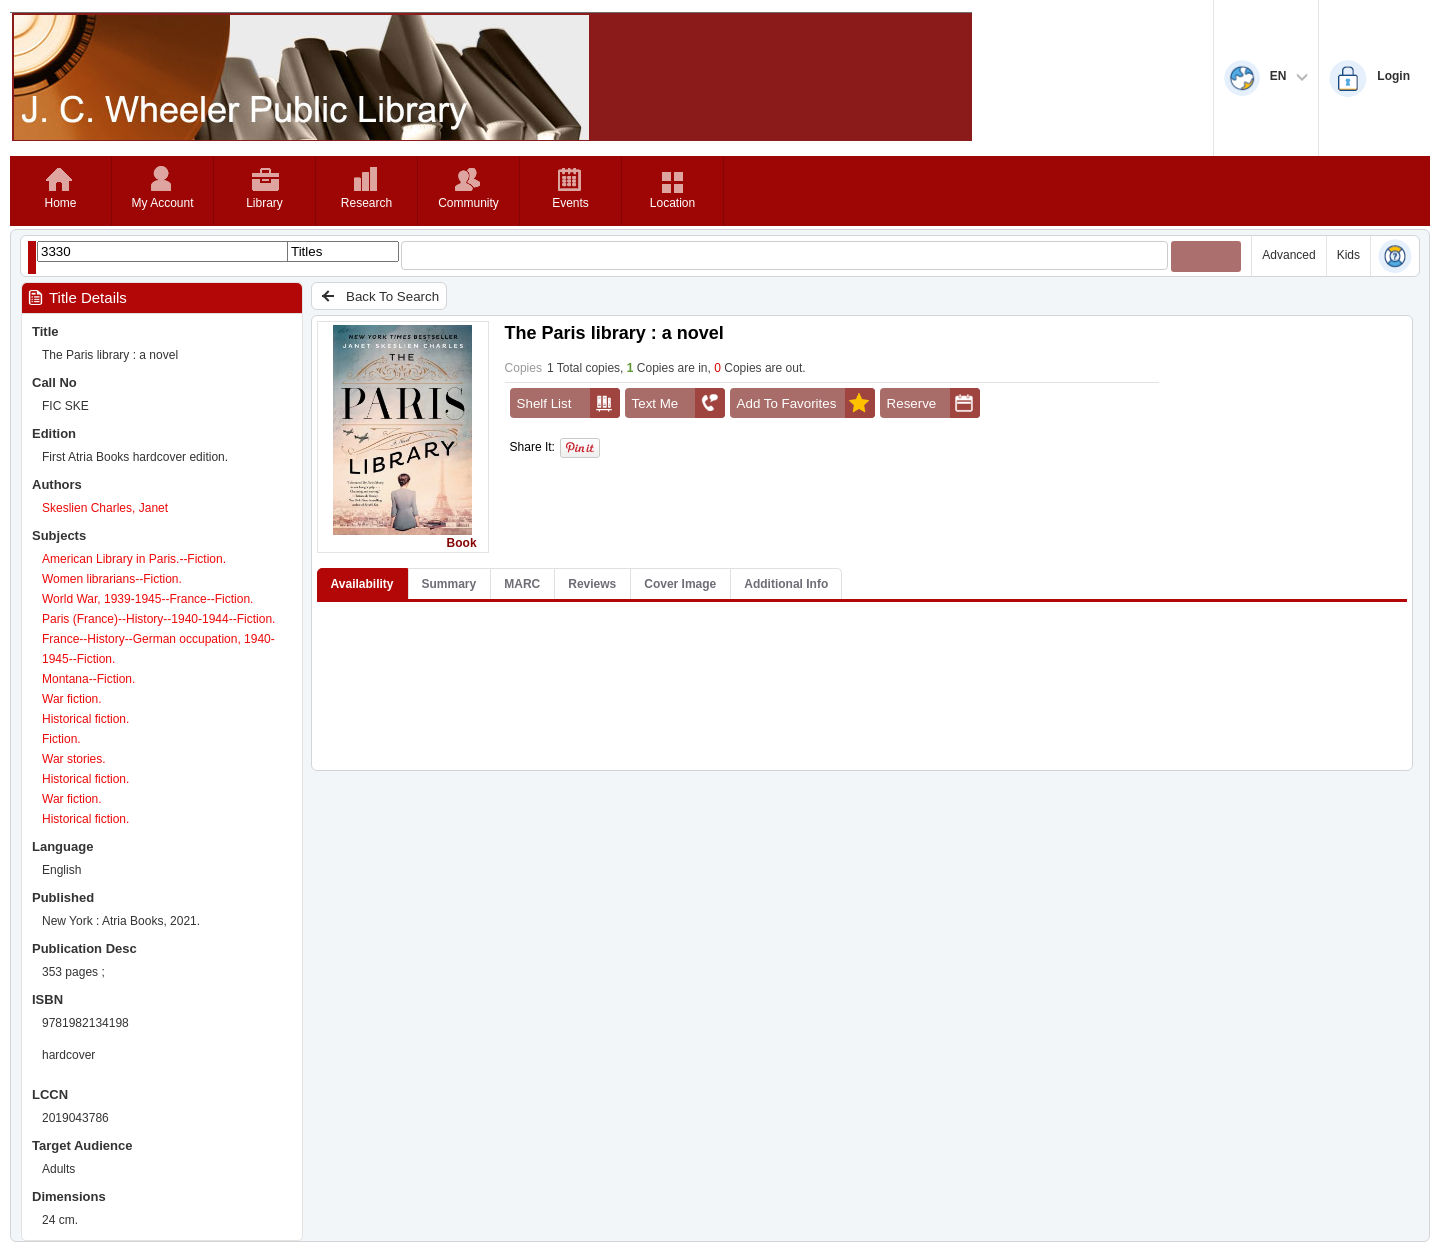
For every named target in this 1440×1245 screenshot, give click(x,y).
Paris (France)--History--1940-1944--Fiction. (158, 619)
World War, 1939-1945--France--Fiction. (147, 599)
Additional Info (786, 584)
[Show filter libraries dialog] (32, 257)
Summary (449, 584)
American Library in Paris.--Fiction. (134, 559)
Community (468, 203)
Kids (1348, 255)
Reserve (933, 403)
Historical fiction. (85, 719)
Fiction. (61, 739)
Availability (362, 584)
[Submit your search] (1206, 256)
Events (570, 203)
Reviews (592, 584)
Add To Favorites (806, 403)
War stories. (74, 759)
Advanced (1288, 255)
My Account (162, 203)
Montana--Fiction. (88, 679)
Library (264, 203)
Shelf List (568, 403)
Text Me (678, 403)
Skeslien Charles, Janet (105, 508)
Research (366, 203)
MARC (522, 584)
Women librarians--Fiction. (112, 579)
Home (60, 203)
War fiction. (72, 699)
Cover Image (680, 584)
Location (672, 203)
